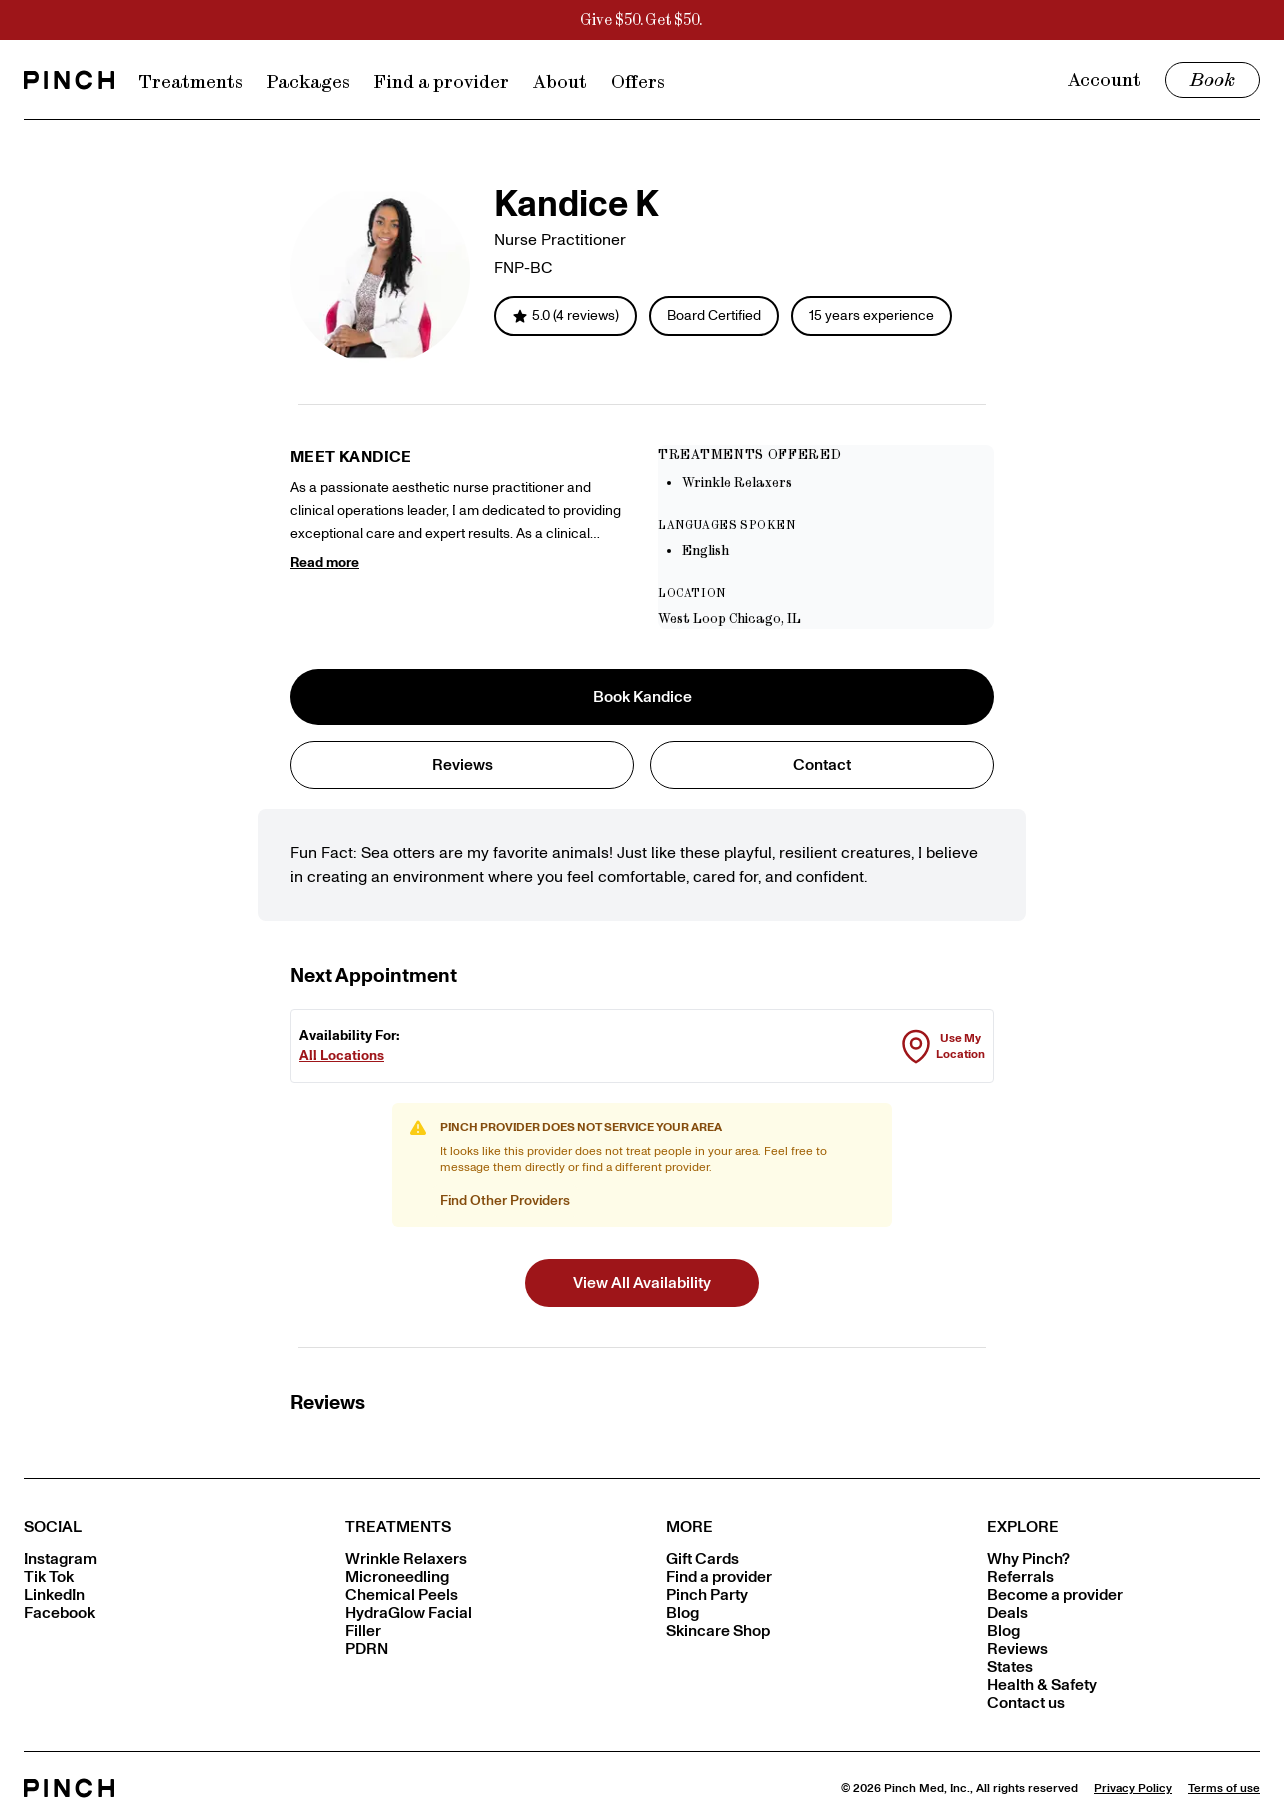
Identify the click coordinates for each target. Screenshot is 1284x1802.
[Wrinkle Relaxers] (481, 1559)
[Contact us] (1123, 1703)
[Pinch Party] (802, 1595)
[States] (1123, 1667)
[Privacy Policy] (1133, 1788)
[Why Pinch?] (1123, 1559)
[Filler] (481, 1631)
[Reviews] (1123, 1649)
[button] (642, 1283)
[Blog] (802, 1613)
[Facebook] (160, 1613)
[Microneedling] (481, 1577)
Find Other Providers (505, 1200)
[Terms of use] (1224, 1788)
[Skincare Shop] (802, 1631)
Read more (324, 562)
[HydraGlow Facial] (481, 1613)
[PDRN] (481, 1649)
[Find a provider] (802, 1577)
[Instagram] (160, 1559)
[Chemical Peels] (481, 1595)
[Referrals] (1123, 1577)
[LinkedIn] (160, 1595)
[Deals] (1123, 1613)
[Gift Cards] (802, 1559)
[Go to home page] (69, 80)
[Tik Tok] (160, 1577)
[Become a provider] (1123, 1595)
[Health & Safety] (1123, 1685)
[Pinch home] (69, 1788)
